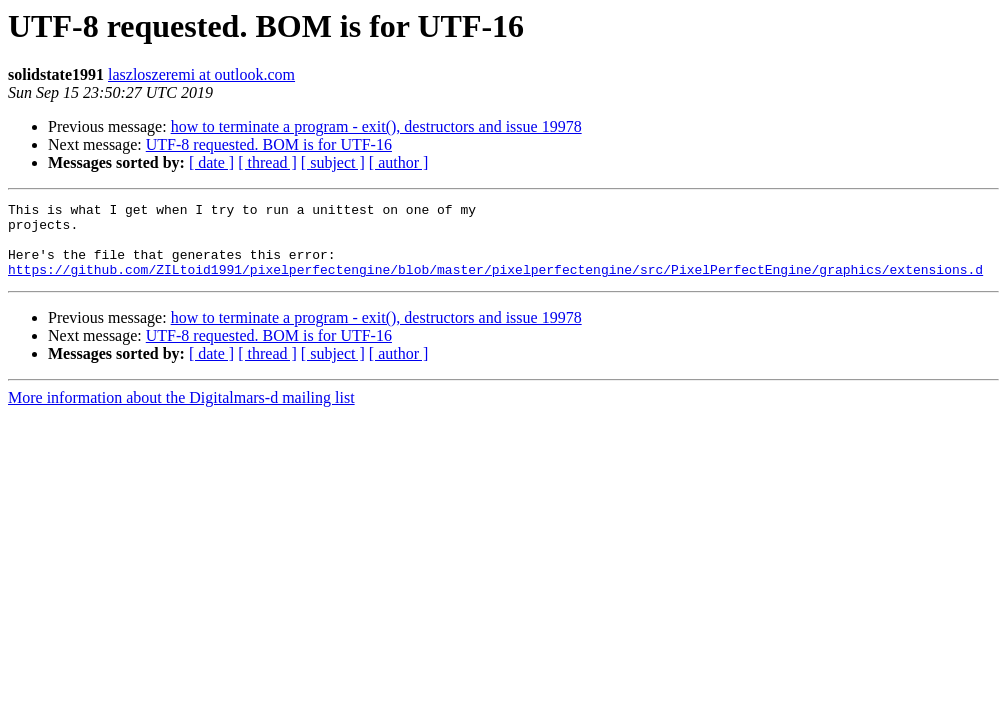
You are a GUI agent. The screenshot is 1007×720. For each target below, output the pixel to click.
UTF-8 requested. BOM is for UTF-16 (269, 144)
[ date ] (211, 162)
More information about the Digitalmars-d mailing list (181, 412)
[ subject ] (333, 162)
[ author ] (399, 162)
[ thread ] (267, 162)
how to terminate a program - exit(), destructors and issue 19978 (376, 126)
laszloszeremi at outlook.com (201, 74)
